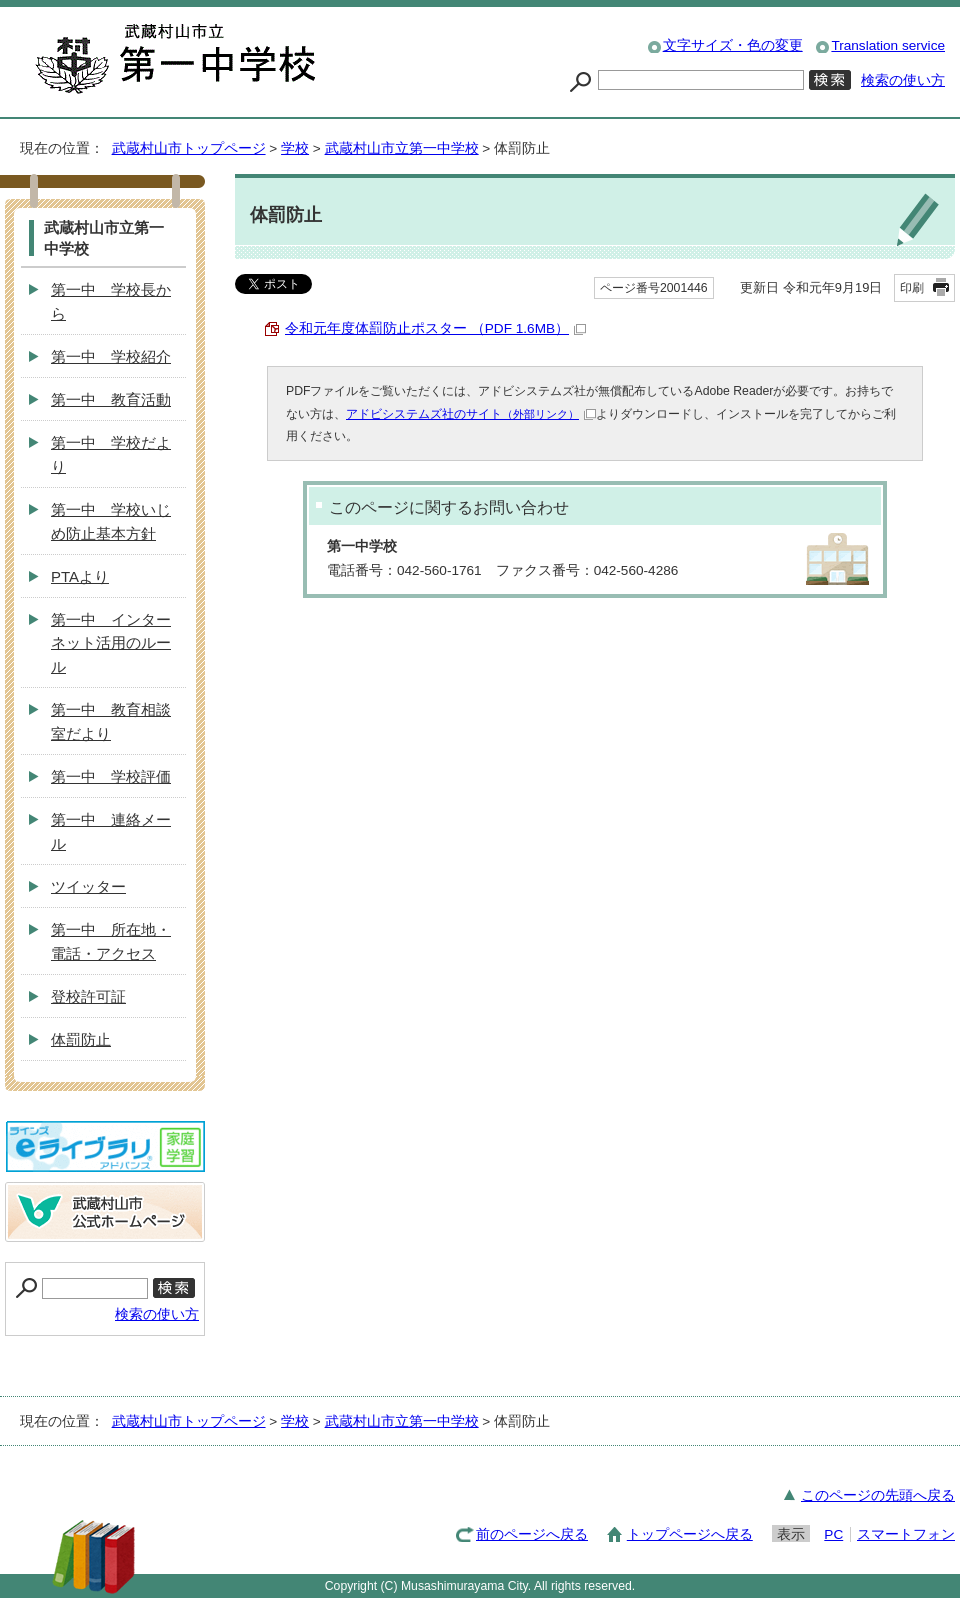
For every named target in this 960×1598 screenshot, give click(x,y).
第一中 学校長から (111, 301)
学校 (295, 148)
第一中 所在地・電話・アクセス (111, 941)
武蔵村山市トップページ (189, 148)
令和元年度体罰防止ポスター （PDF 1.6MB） (435, 328)
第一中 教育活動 (111, 399)
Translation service (888, 45)
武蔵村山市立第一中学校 (402, 148)
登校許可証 (88, 996)
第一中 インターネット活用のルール (111, 643)
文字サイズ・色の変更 (733, 45)
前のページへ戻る (532, 1534)
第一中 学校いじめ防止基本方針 (111, 521)
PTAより (80, 576)
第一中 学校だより (111, 454)
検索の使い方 (903, 80)
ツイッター (88, 886)
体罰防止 (81, 1039)
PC (833, 1534)
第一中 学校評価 (111, 776)
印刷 (912, 288)
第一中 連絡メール (111, 831)
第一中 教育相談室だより (111, 721)
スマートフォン (906, 1534)
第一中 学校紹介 (111, 356)
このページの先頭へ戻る (878, 1495)
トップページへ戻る (690, 1534)
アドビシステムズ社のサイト (471, 414)
